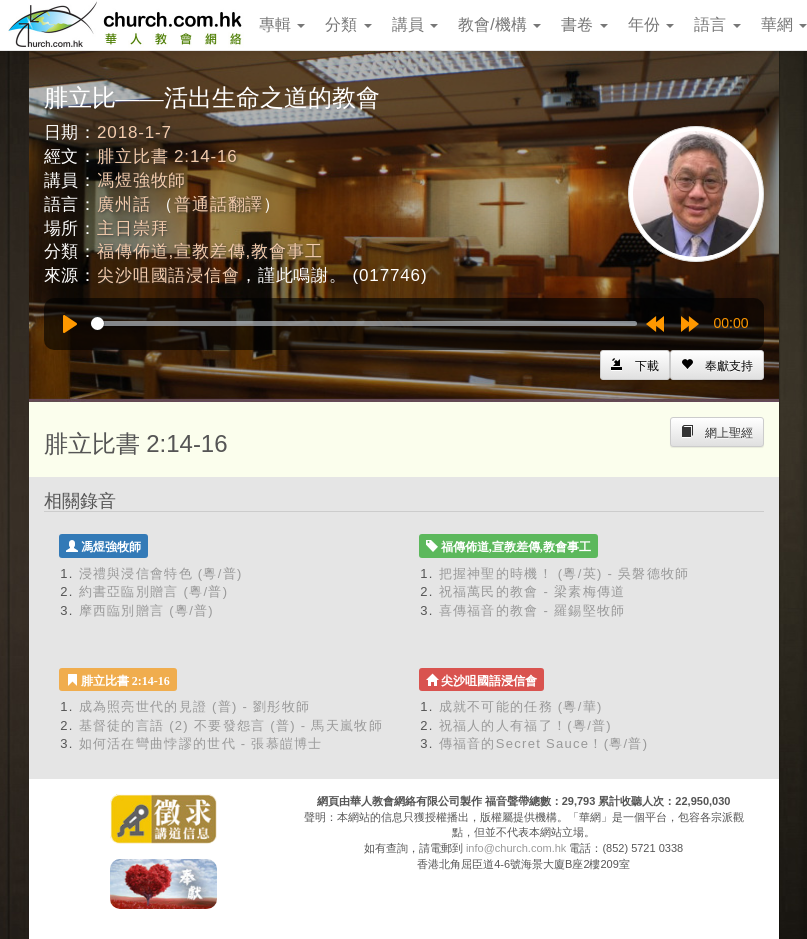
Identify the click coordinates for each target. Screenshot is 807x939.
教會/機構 (499, 24)
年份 (651, 24)
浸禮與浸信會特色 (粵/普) (161, 573)
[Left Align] (717, 365)
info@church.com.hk (516, 848)
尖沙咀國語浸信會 (168, 275)
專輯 (282, 24)
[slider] (364, 323)
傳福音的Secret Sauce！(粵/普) (544, 743)
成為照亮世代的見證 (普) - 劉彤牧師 (195, 706)
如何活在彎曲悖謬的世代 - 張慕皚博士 (201, 743)
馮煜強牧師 (141, 180)
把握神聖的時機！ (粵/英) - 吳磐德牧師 (564, 573)
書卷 (584, 24)
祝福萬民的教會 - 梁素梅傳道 (532, 591)
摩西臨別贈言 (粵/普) (146, 610)
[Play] (70, 324)
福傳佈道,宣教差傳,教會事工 (209, 251)
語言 (717, 24)
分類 (348, 24)
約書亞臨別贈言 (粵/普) (154, 591)
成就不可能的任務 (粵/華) (521, 706)
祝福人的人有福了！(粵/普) (525, 725)
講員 (415, 24)
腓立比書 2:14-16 (167, 156)
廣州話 (124, 204)
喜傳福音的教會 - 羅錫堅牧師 (532, 610)
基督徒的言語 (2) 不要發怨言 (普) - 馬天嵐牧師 (231, 725)
